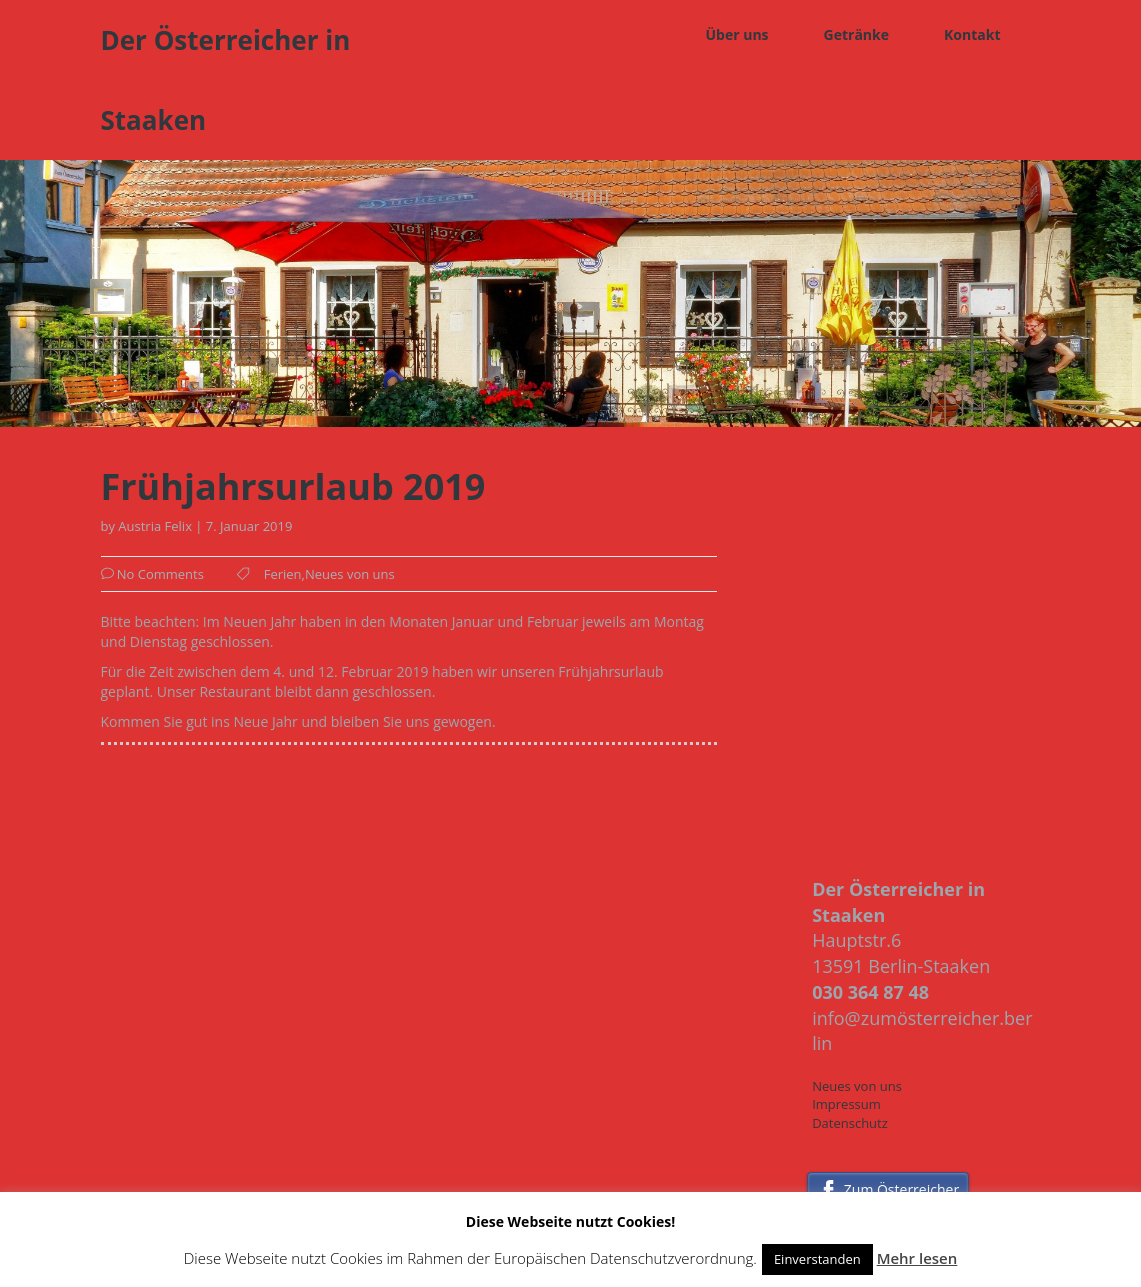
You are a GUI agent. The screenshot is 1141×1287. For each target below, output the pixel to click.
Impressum (846, 1104)
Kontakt (972, 34)
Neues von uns (350, 574)
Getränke (856, 34)
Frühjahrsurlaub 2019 (293, 487)
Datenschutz (850, 1123)
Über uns (736, 34)
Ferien (283, 574)
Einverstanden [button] (817, 1259)
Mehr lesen (917, 1258)
